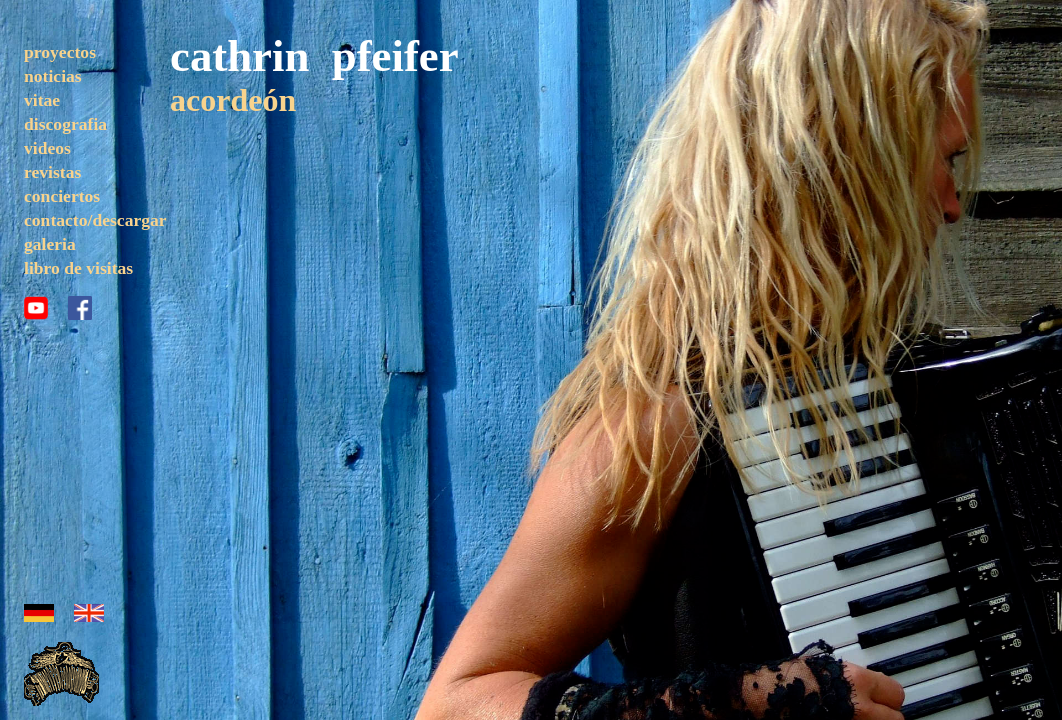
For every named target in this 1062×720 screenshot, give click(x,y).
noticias (53, 76)
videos (47, 148)
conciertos (62, 196)
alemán (39, 613)
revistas (52, 172)
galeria (50, 244)
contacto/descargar (95, 220)
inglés (89, 613)
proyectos (60, 52)
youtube (36, 308)
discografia (65, 124)
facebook (80, 308)
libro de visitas (78, 268)
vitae (42, 100)
